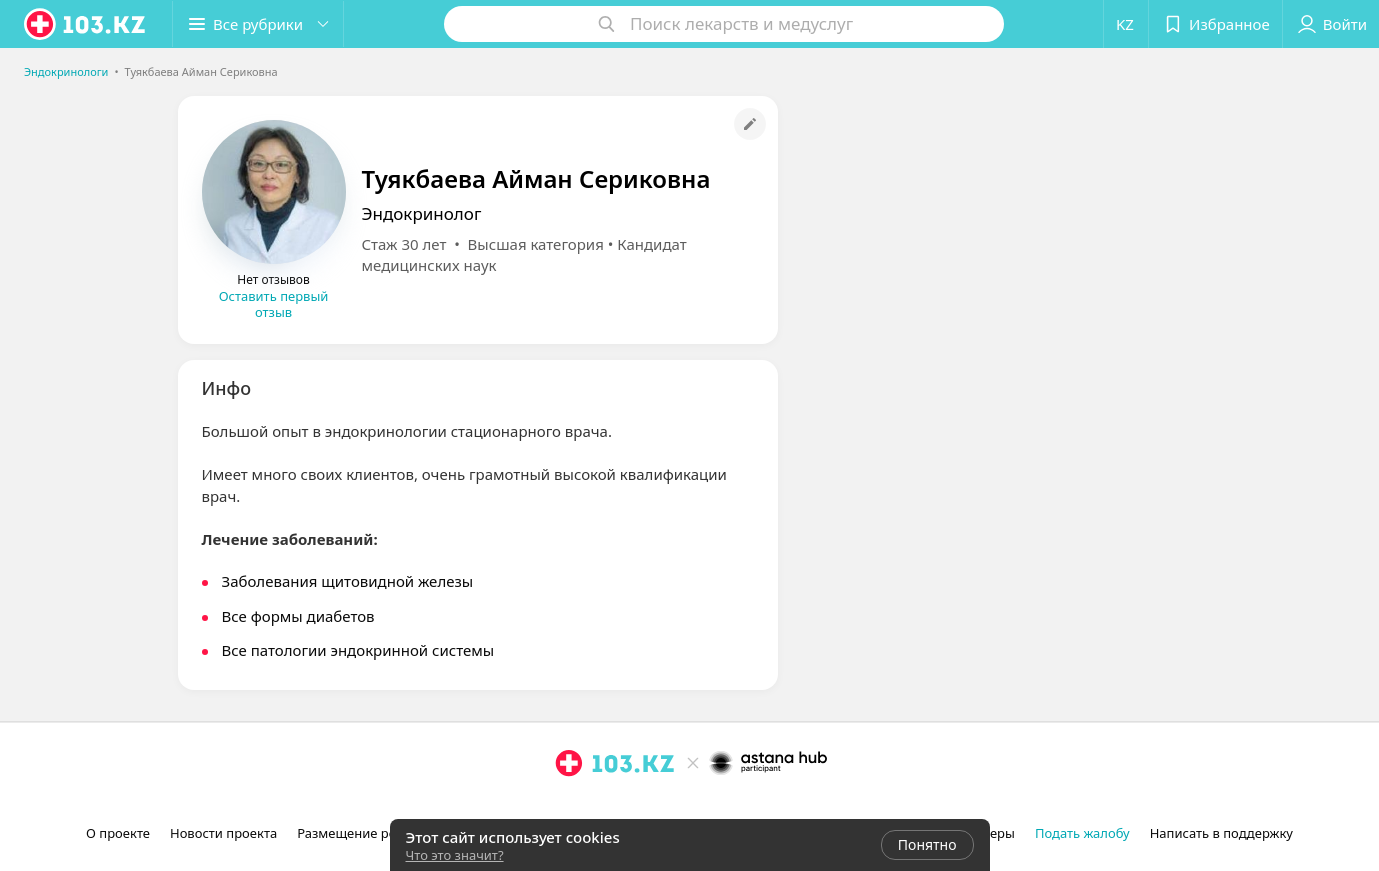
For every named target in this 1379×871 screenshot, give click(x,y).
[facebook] (597, 807)
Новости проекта (223, 833)
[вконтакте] (625, 807)
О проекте (118, 833)
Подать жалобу (1082, 833)
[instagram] (569, 807)
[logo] (86, 24)
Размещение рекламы (367, 833)
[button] (258, 24)
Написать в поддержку (1221, 833)
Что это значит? (455, 855)
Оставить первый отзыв (274, 304)
